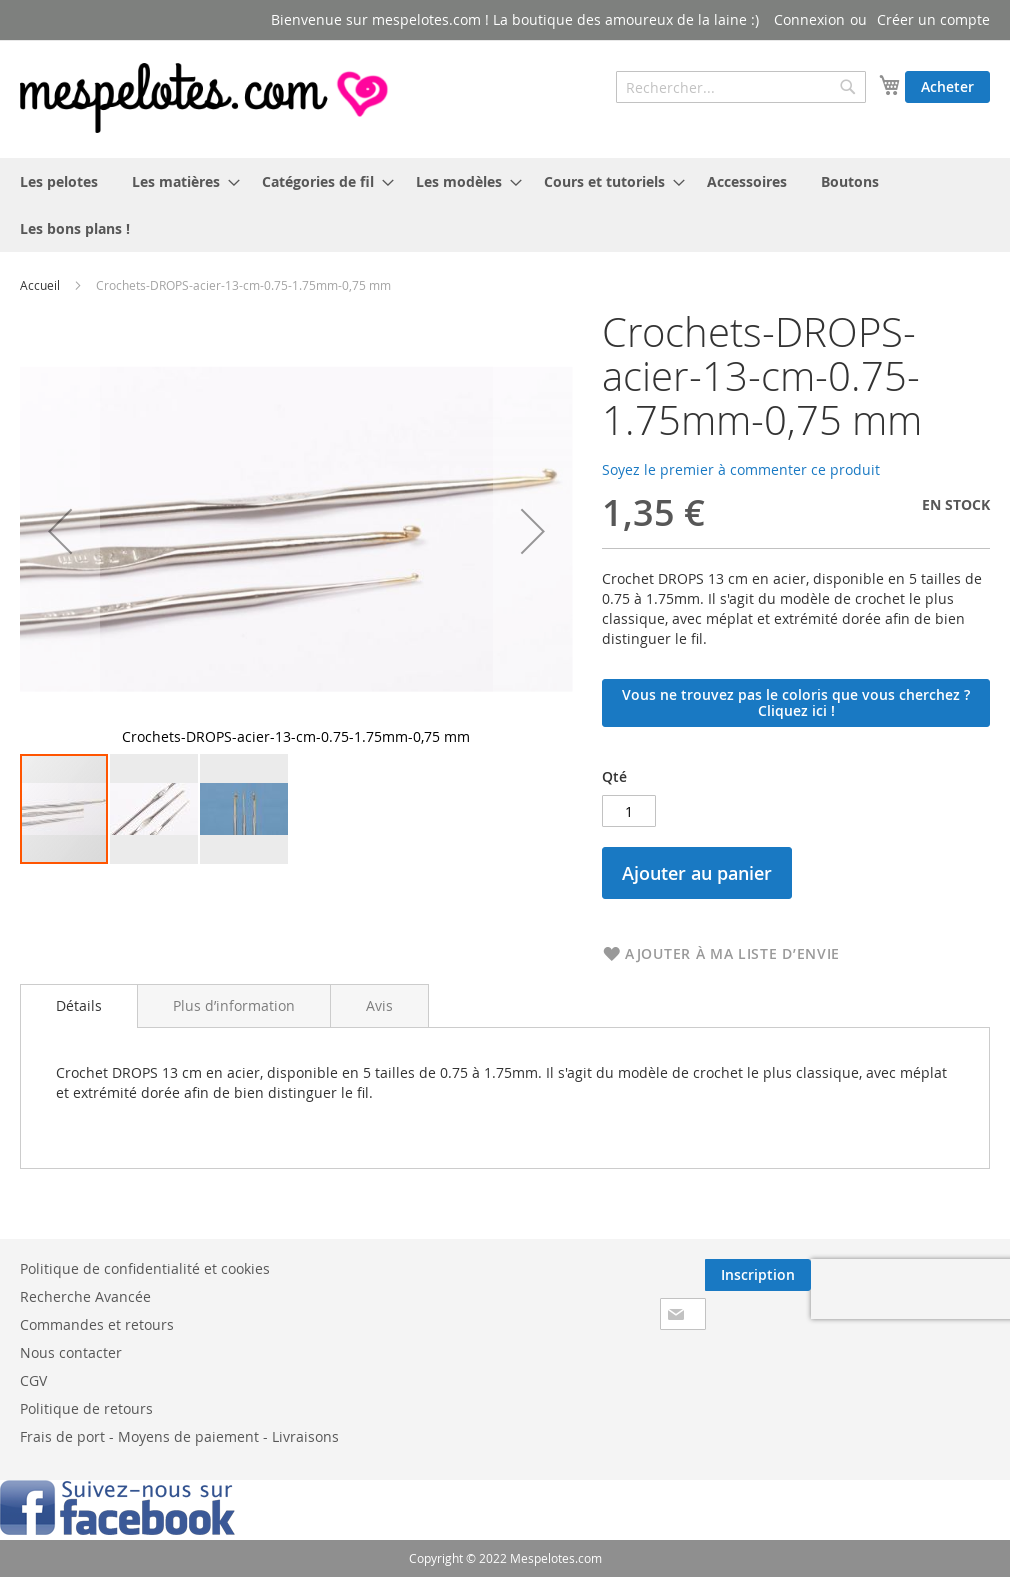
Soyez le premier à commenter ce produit (741, 469)
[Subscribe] (758, 1275)
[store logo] (206, 98)
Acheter (947, 86)
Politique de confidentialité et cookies (145, 1268)
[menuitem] (59, 181)
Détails (79, 1005)
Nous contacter (71, 1352)
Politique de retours (86, 1408)
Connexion (809, 19)
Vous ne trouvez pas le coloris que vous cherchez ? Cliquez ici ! (796, 702)
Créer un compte (933, 19)
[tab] (79, 1006)
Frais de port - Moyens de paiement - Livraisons (179, 1436)
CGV (33, 1380)
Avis (379, 1005)
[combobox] (741, 87)
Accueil (40, 285)
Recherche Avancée (85, 1296)
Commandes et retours (97, 1324)
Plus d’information (234, 1005)
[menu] (505, 205)
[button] (155, 809)
